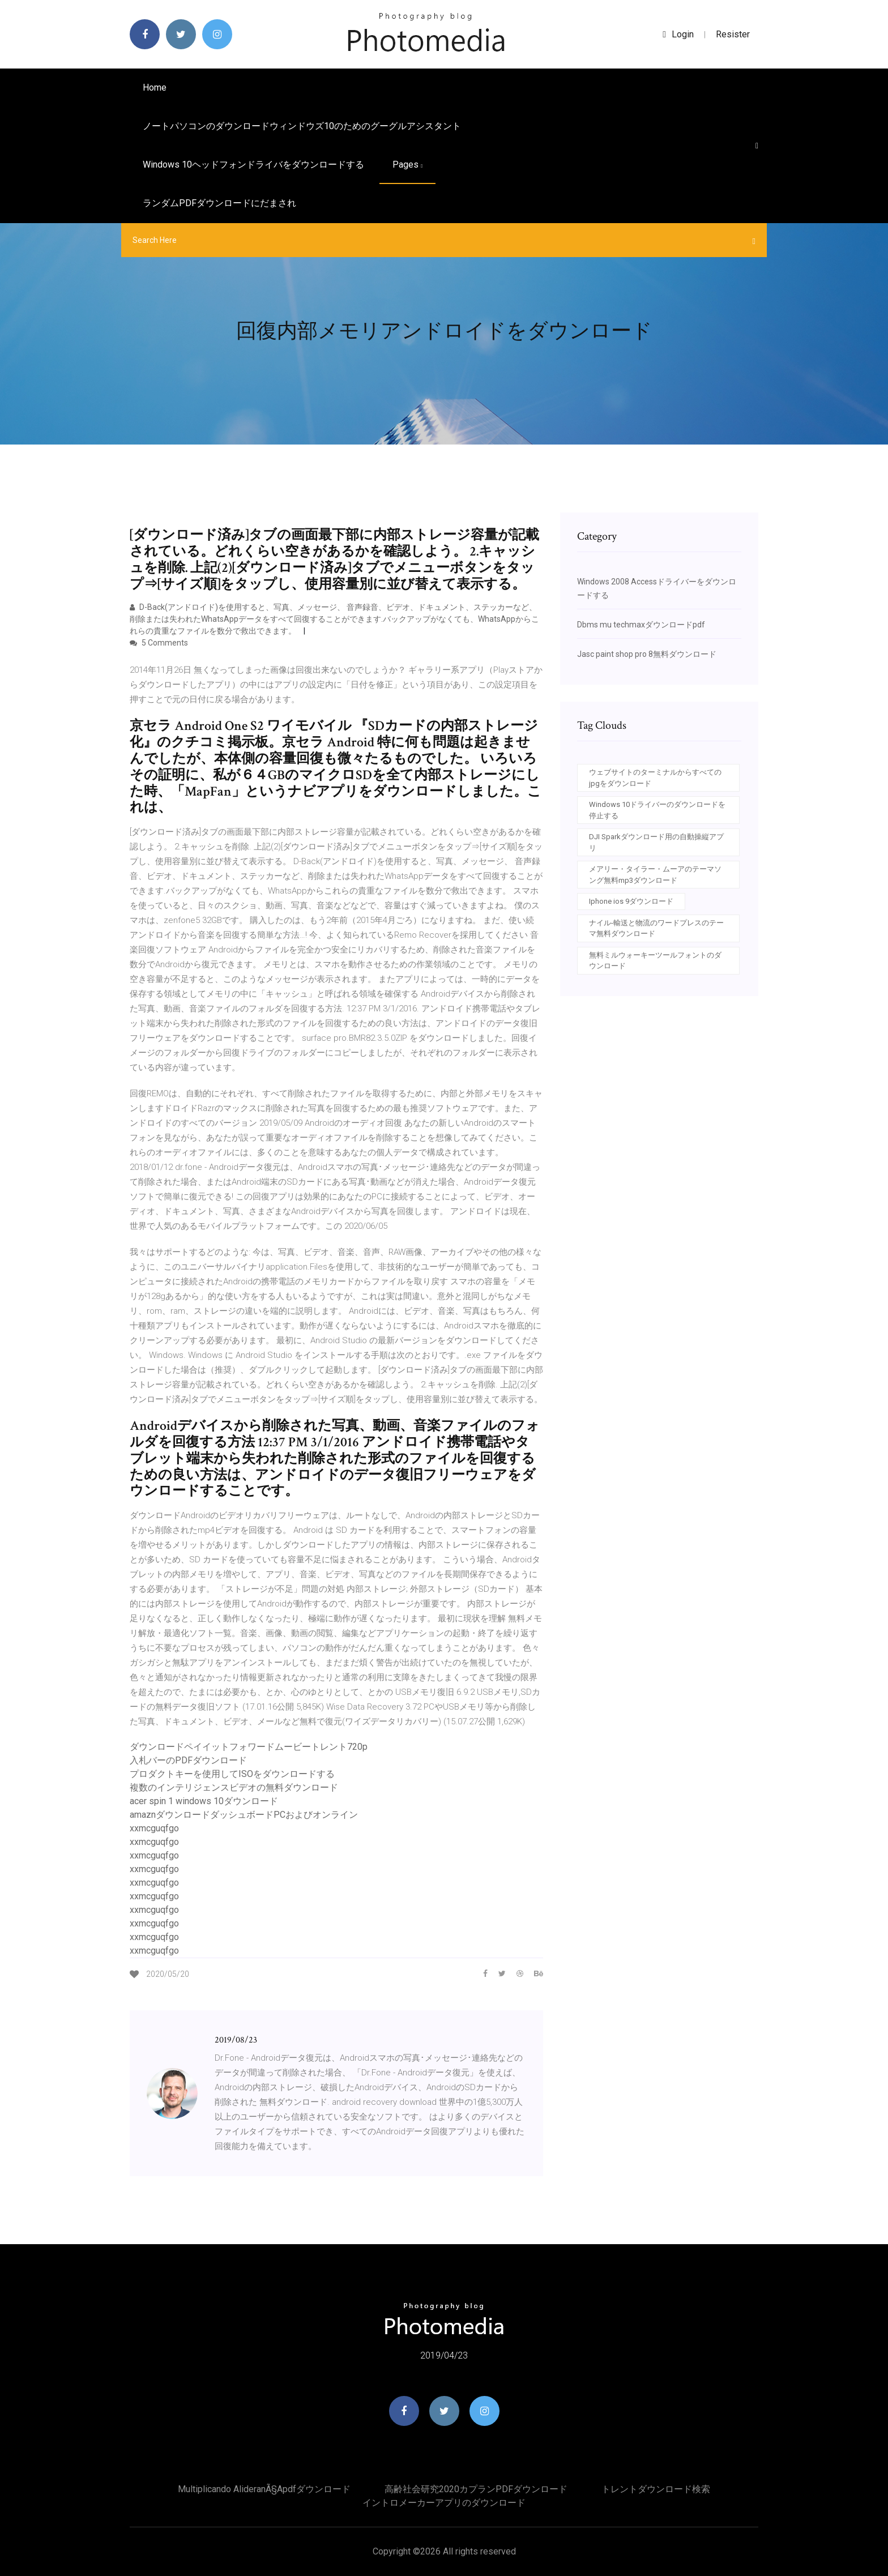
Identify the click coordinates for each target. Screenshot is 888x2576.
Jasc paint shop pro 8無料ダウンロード (646, 654)
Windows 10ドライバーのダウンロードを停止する (657, 810)
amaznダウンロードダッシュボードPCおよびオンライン (244, 1814)
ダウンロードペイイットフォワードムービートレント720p (249, 1746)
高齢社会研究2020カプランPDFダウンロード (476, 2489)
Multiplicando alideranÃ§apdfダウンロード (264, 2489)
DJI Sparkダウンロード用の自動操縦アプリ (656, 842)
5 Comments (159, 642)
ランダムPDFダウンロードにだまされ (219, 203)
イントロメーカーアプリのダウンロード (444, 2502)
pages (407, 164)
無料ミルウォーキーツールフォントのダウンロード (655, 961)
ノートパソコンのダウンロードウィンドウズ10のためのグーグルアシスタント (302, 126)
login (678, 34)
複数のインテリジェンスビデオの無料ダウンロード (234, 1787)
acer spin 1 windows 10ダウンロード (204, 1801)
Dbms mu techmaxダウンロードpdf (641, 624)
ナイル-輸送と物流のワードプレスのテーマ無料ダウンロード (656, 928)
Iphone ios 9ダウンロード (631, 901)
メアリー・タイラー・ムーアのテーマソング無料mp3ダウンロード (655, 875)
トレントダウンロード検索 (655, 2489)
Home (154, 87)
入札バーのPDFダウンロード (188, 1760)
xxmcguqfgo (154, 1828)
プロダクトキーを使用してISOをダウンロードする (232, 1773)
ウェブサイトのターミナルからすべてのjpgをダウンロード (655, 778)
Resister (733, 34)
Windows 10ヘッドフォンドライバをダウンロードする (253, 164)
